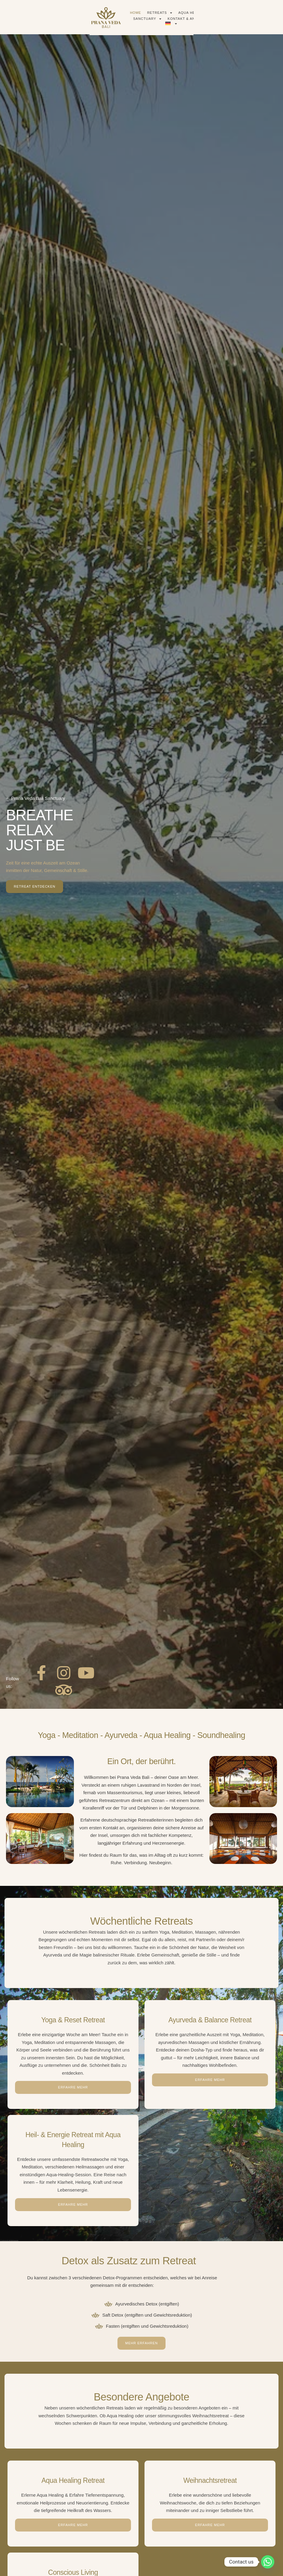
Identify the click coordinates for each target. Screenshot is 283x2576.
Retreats (118, 17)
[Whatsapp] (267, 2561)
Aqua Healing (151, 17)
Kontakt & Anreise (225, 17)
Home (94, 17)
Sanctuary (186, 17)
